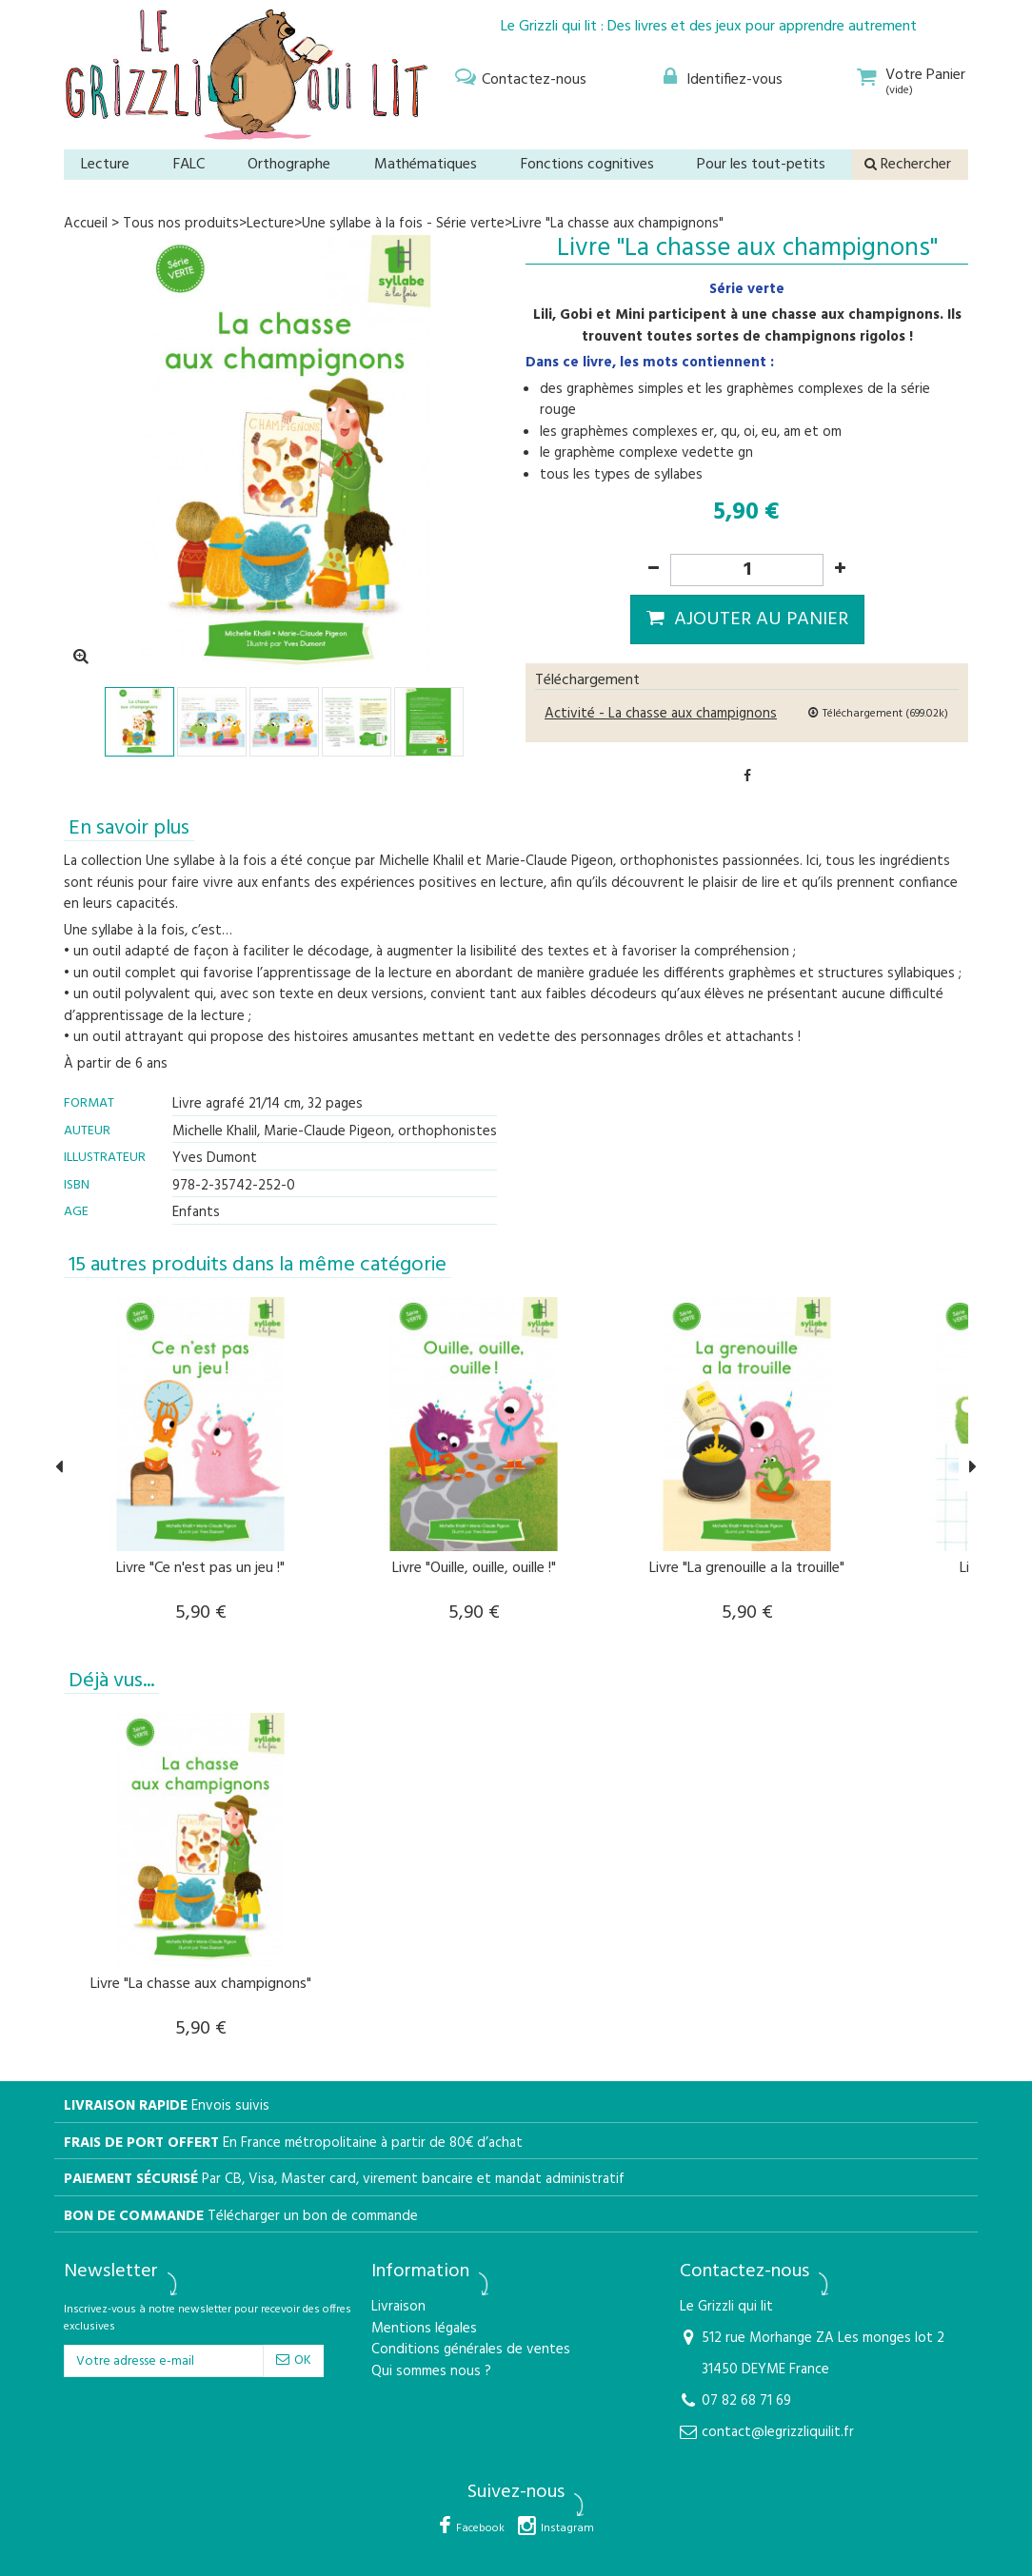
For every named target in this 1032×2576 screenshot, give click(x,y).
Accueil (86, 224)
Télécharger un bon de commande (313, 2217)
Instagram (567, 2528)
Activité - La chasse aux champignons (661, 713)
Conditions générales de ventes (470, 2350)
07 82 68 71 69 (746, 2400)
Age (76, 1212)
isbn (76, 1185)
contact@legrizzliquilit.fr (778, 2432)
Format (89, 1103)
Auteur (87, 1131)
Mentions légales (424, 2329)
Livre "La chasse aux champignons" (200, 1984)
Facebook (480, 2528)
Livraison (398, 2307)
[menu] (517, 77)
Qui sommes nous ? (431, 2372)
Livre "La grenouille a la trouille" (746, 1568)
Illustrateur (105, 1158)
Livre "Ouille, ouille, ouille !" (474, 1568)
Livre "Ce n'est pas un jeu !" (200, 1568)
